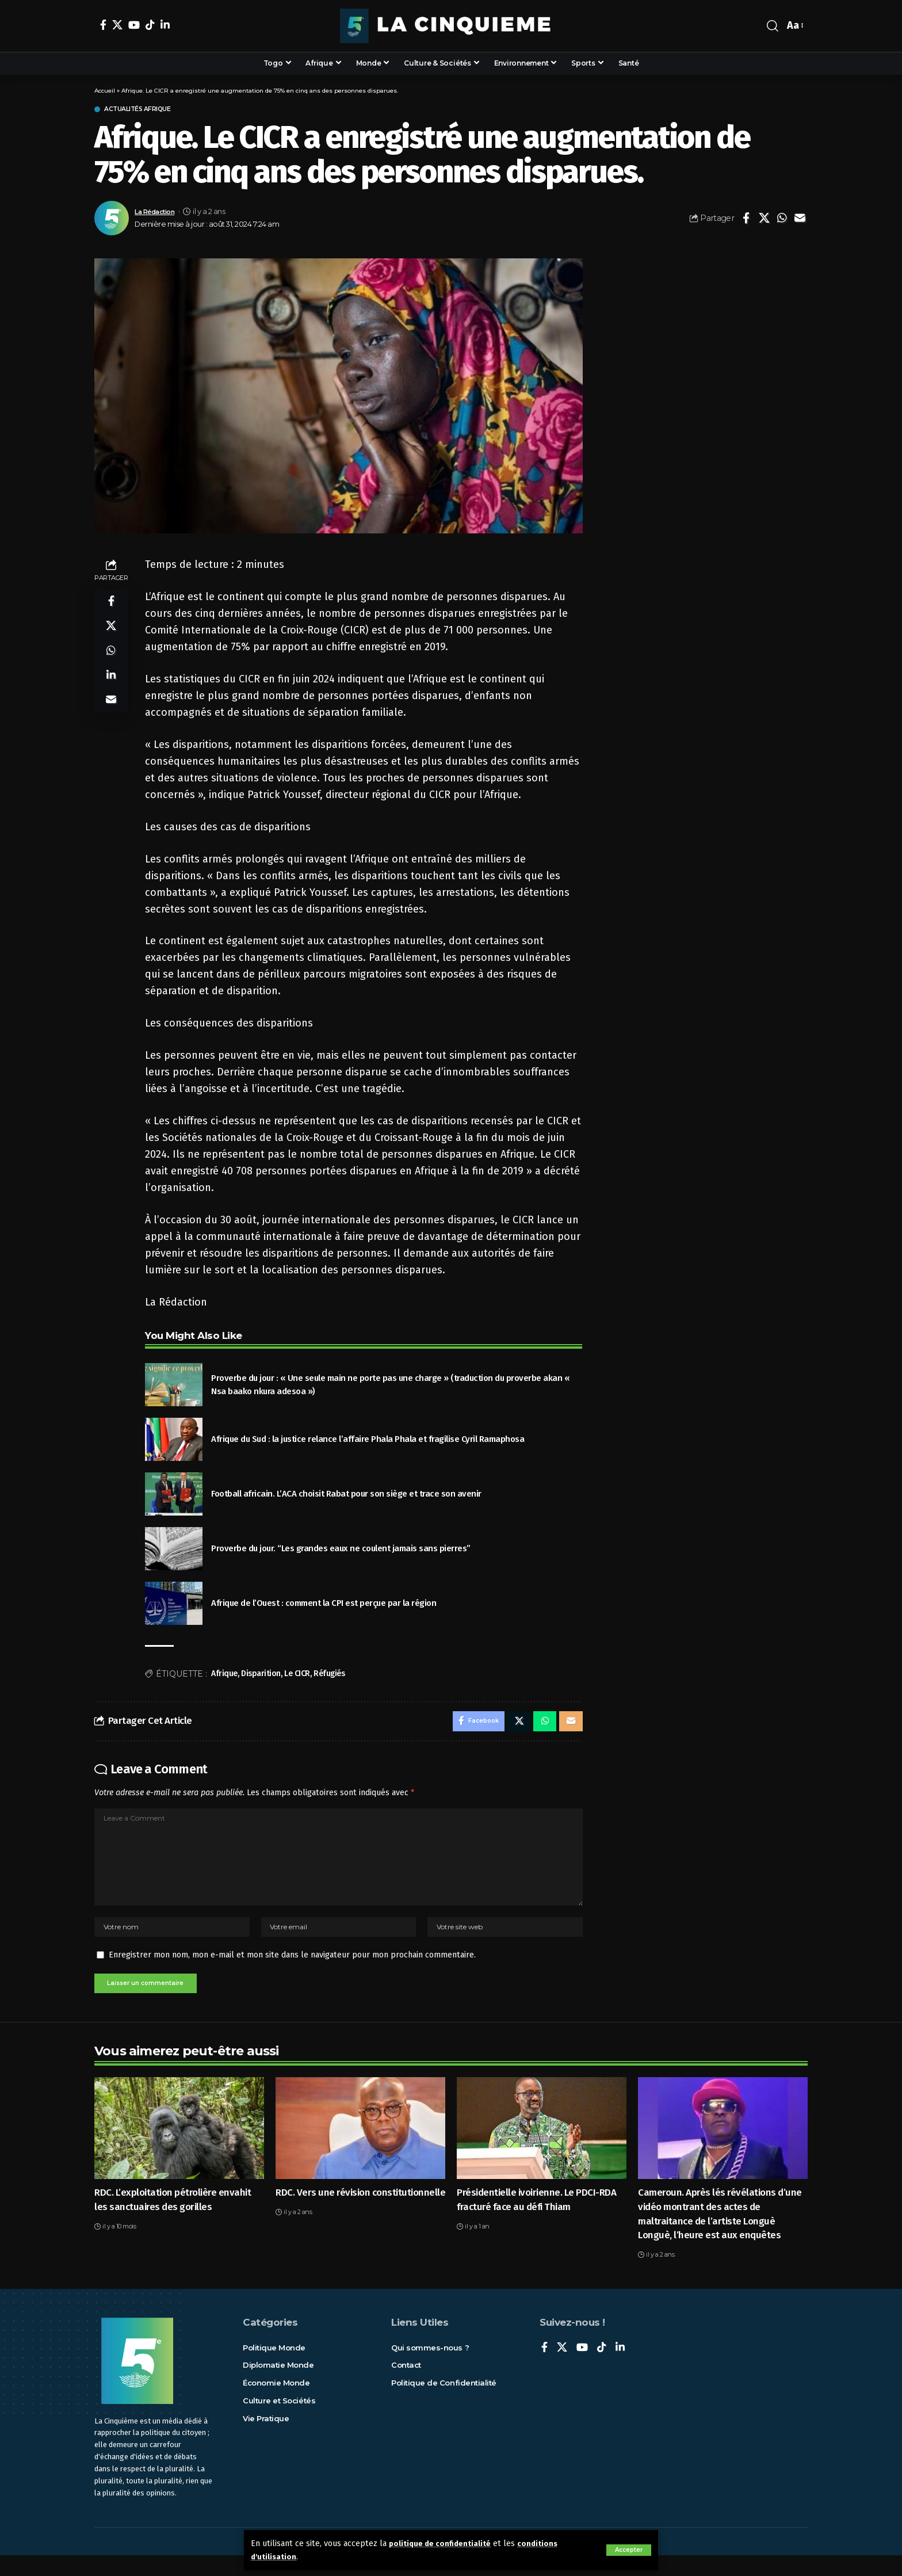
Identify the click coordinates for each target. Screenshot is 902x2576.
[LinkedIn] (165, 25)
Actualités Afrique (147, 110)
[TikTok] (150, 25)
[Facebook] (103, 25)
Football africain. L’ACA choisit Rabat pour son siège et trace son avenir (346, 1495)
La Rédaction (158, 212)
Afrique (224, 1675)
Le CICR (297, 1675)
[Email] (800, 220)
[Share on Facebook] (746, 220)
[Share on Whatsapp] (782, 220)
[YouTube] (134, 25)
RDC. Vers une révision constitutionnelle (360, 2213)
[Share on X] (764, 220)
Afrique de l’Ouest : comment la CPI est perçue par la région (323, 1605)
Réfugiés (329, 1675)
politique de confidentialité (444, 2543)
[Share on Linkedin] (111, 687)
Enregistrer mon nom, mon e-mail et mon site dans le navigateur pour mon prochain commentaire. (292, 1973)
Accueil (104, 90)
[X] (117, 25)
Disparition (261, 1675)
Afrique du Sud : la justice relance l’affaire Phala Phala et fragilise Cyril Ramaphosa (367, 1441)
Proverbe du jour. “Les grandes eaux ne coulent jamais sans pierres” (341, 1550)
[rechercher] (772, 26)
